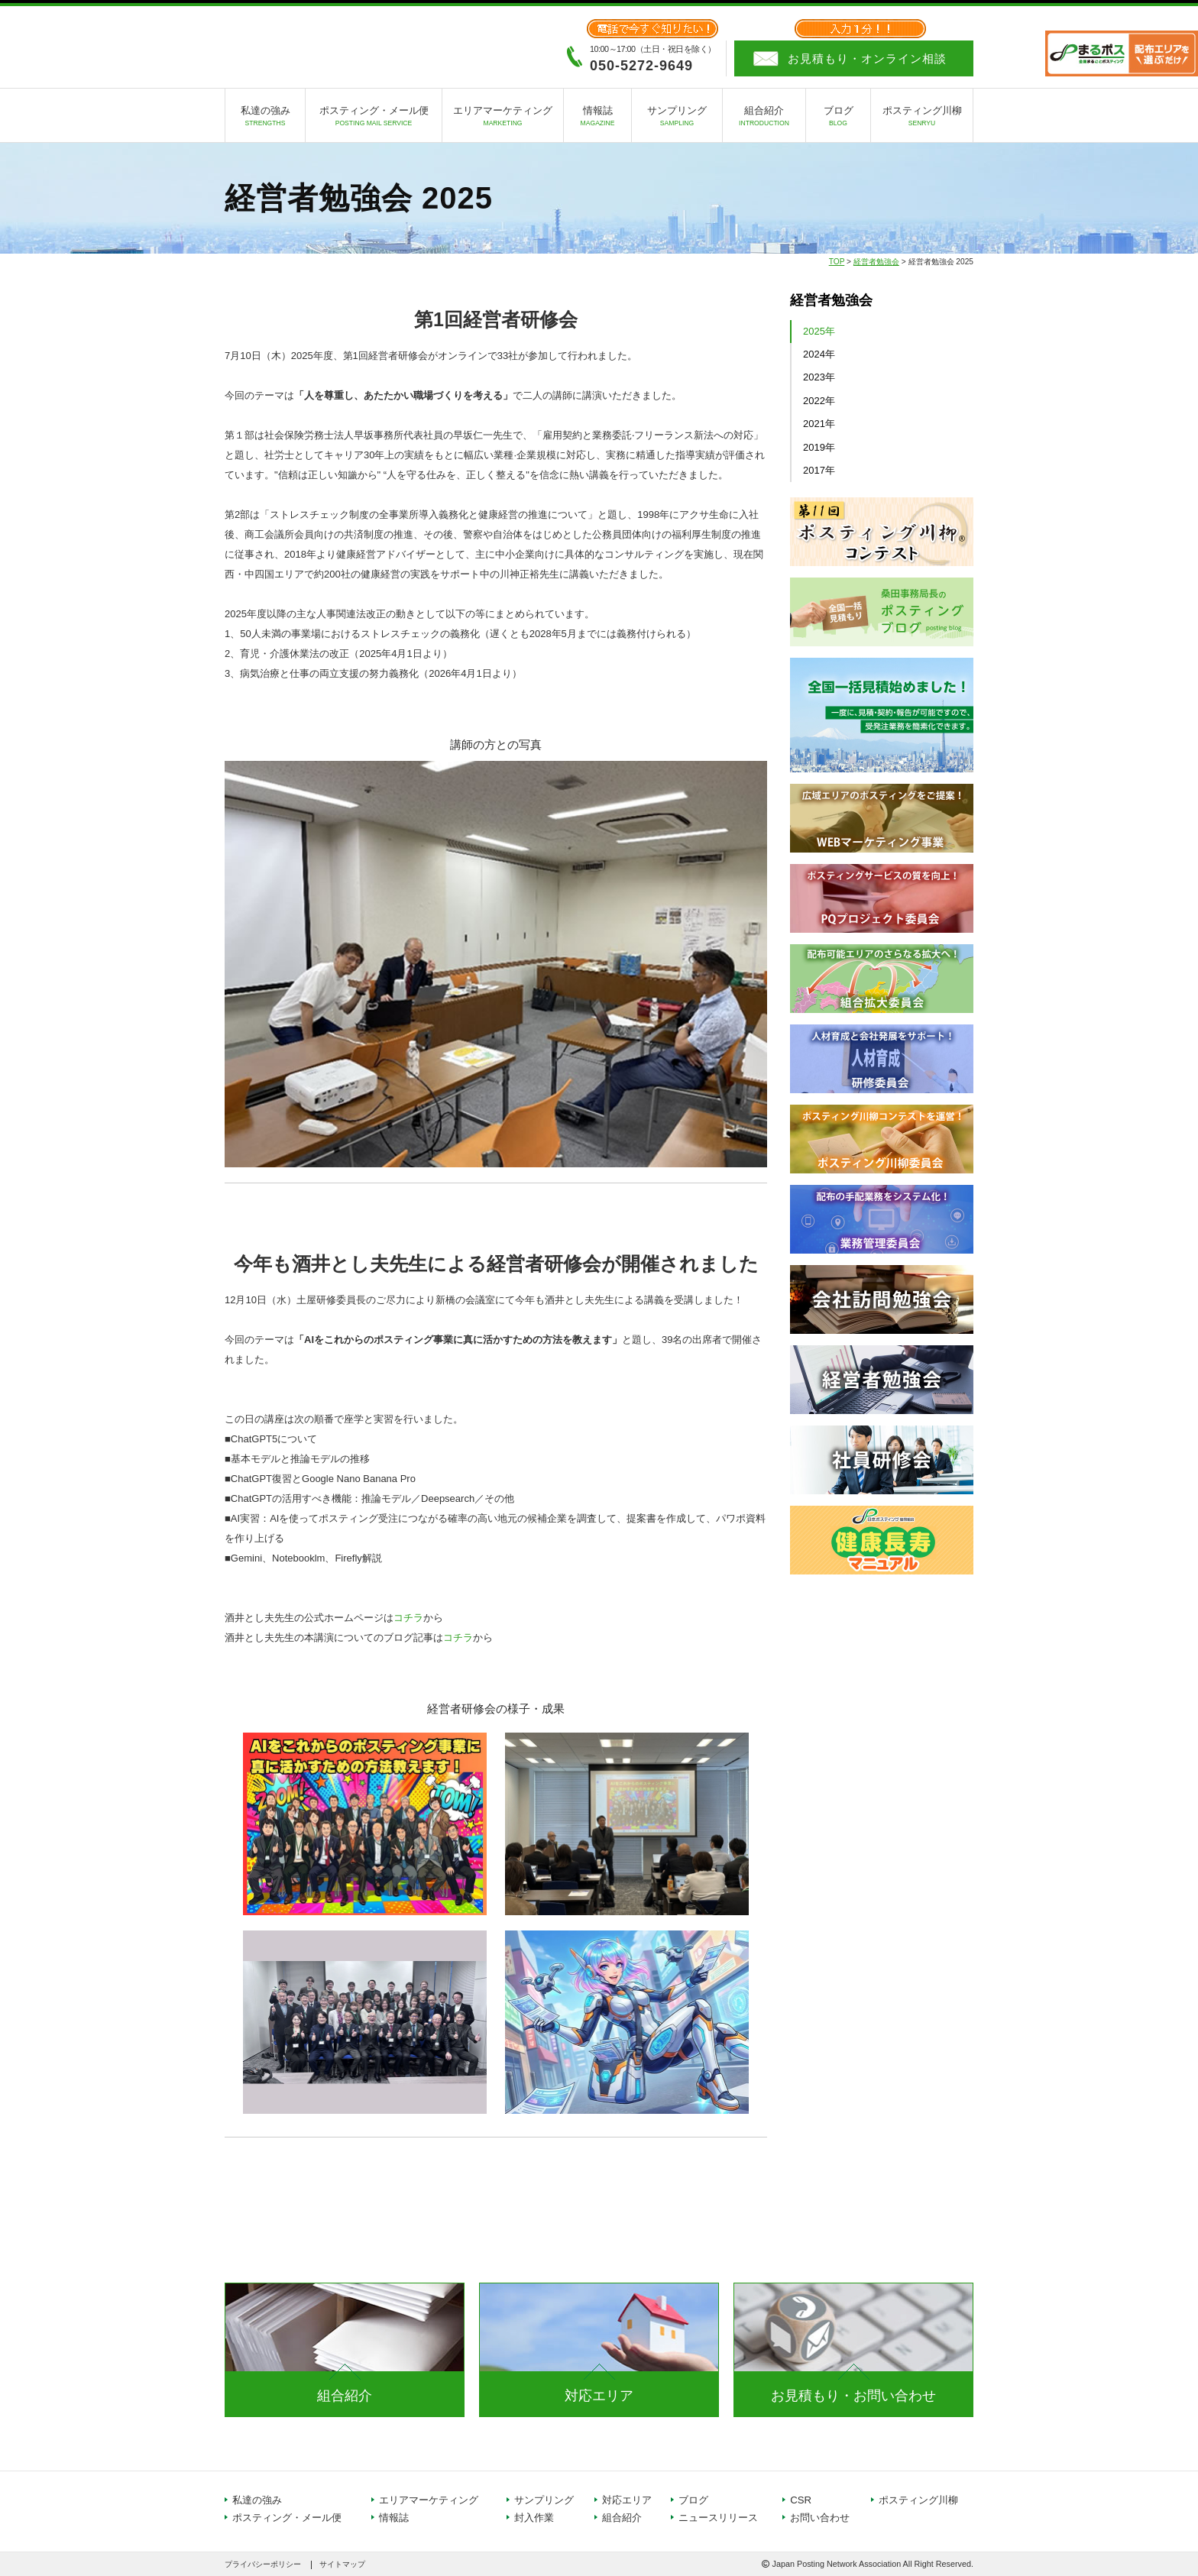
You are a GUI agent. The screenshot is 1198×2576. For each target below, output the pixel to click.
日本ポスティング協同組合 (309, 45)
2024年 (819, 354)
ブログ (838, 118)
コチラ (408, 1617)
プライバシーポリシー (263, 2564)
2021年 (819, 423)
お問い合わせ (820, 2517)
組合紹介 (764, 118)
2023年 (819, 377)
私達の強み (265, 118)
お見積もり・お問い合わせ (853, 2395)
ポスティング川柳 (922, 118)
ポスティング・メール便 (374, 118)
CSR (800, 2500)
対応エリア (599, 2395)
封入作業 (534, 2517)
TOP (837, 261)
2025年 (819, 331)
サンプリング (677, 118)
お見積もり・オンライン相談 (867, 58)
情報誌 (597, 118)
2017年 (819, 470)
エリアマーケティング (502, 118)
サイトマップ (342, 2564)
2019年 (819, 447)
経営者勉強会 (876, 261)
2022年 (819, 400)
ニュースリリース (718, 2517)
